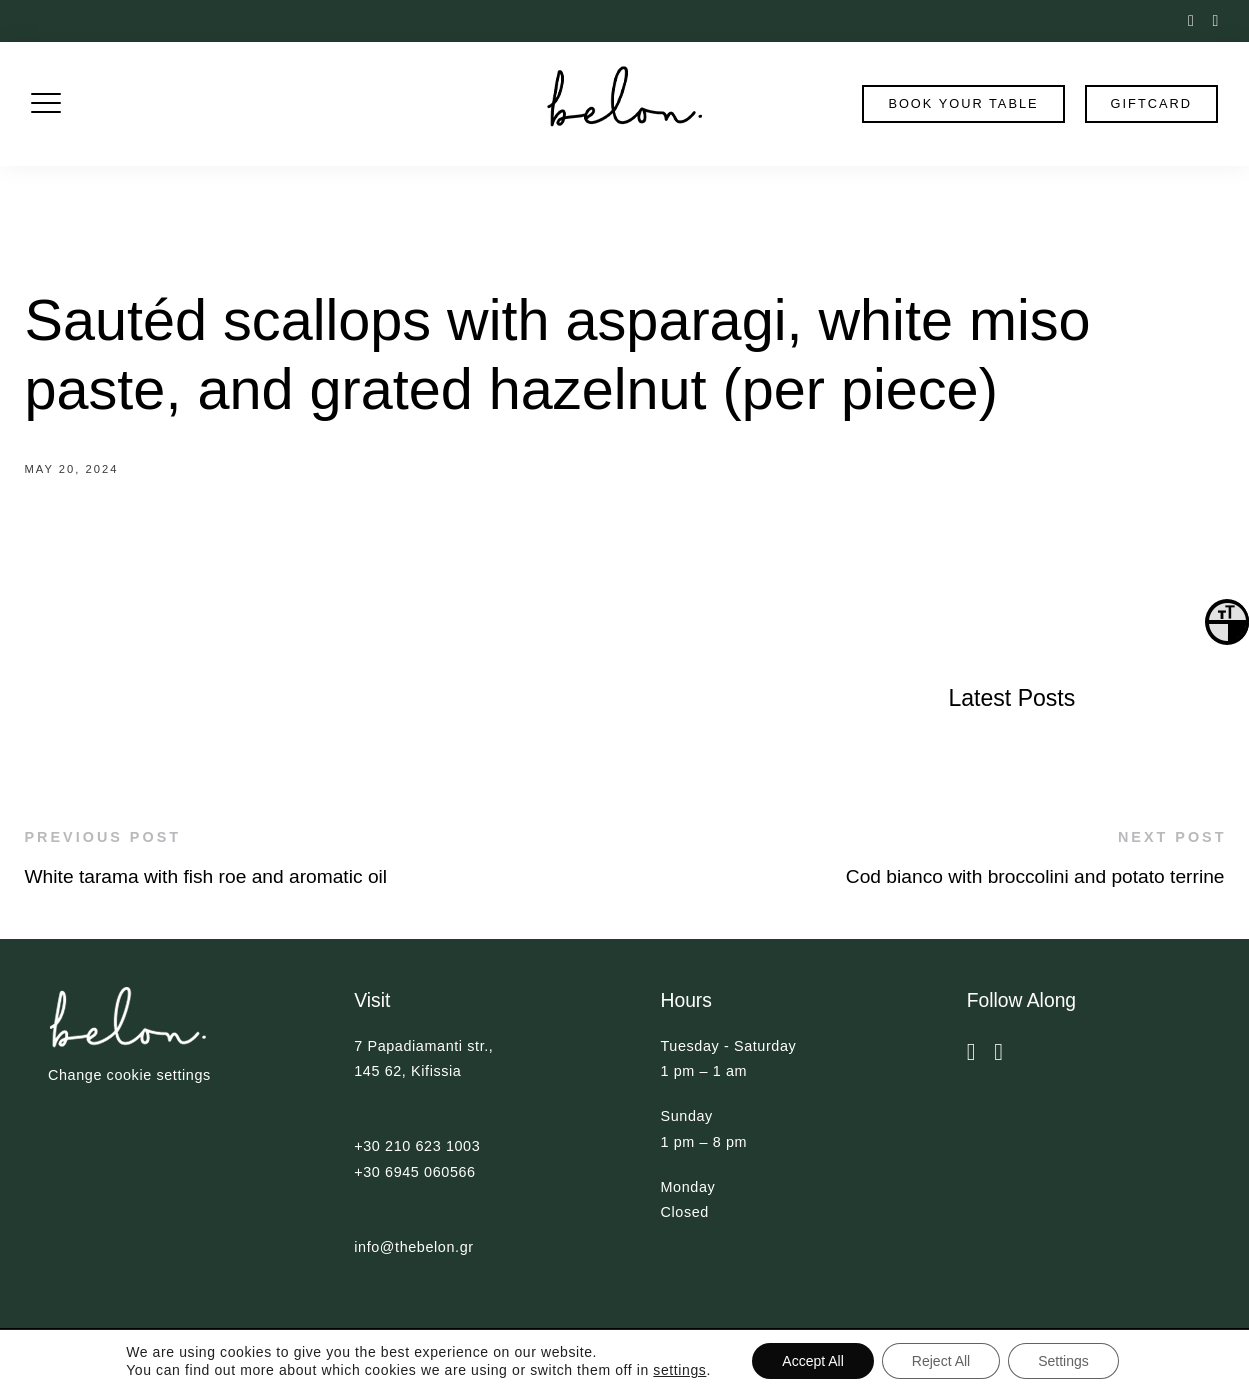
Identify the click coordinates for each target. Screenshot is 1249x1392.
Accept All (812, 1361)
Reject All (941, 1361)
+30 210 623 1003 (417, 1146)
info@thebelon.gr (413, 1247)
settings (679, 1370)
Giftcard (1151, 103)
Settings (1063, 1361)
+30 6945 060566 (414, 1172)
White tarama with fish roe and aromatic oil (206, 876)
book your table (963, 103)
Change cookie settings (129, 1075)
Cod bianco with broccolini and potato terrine (1035, 876)
